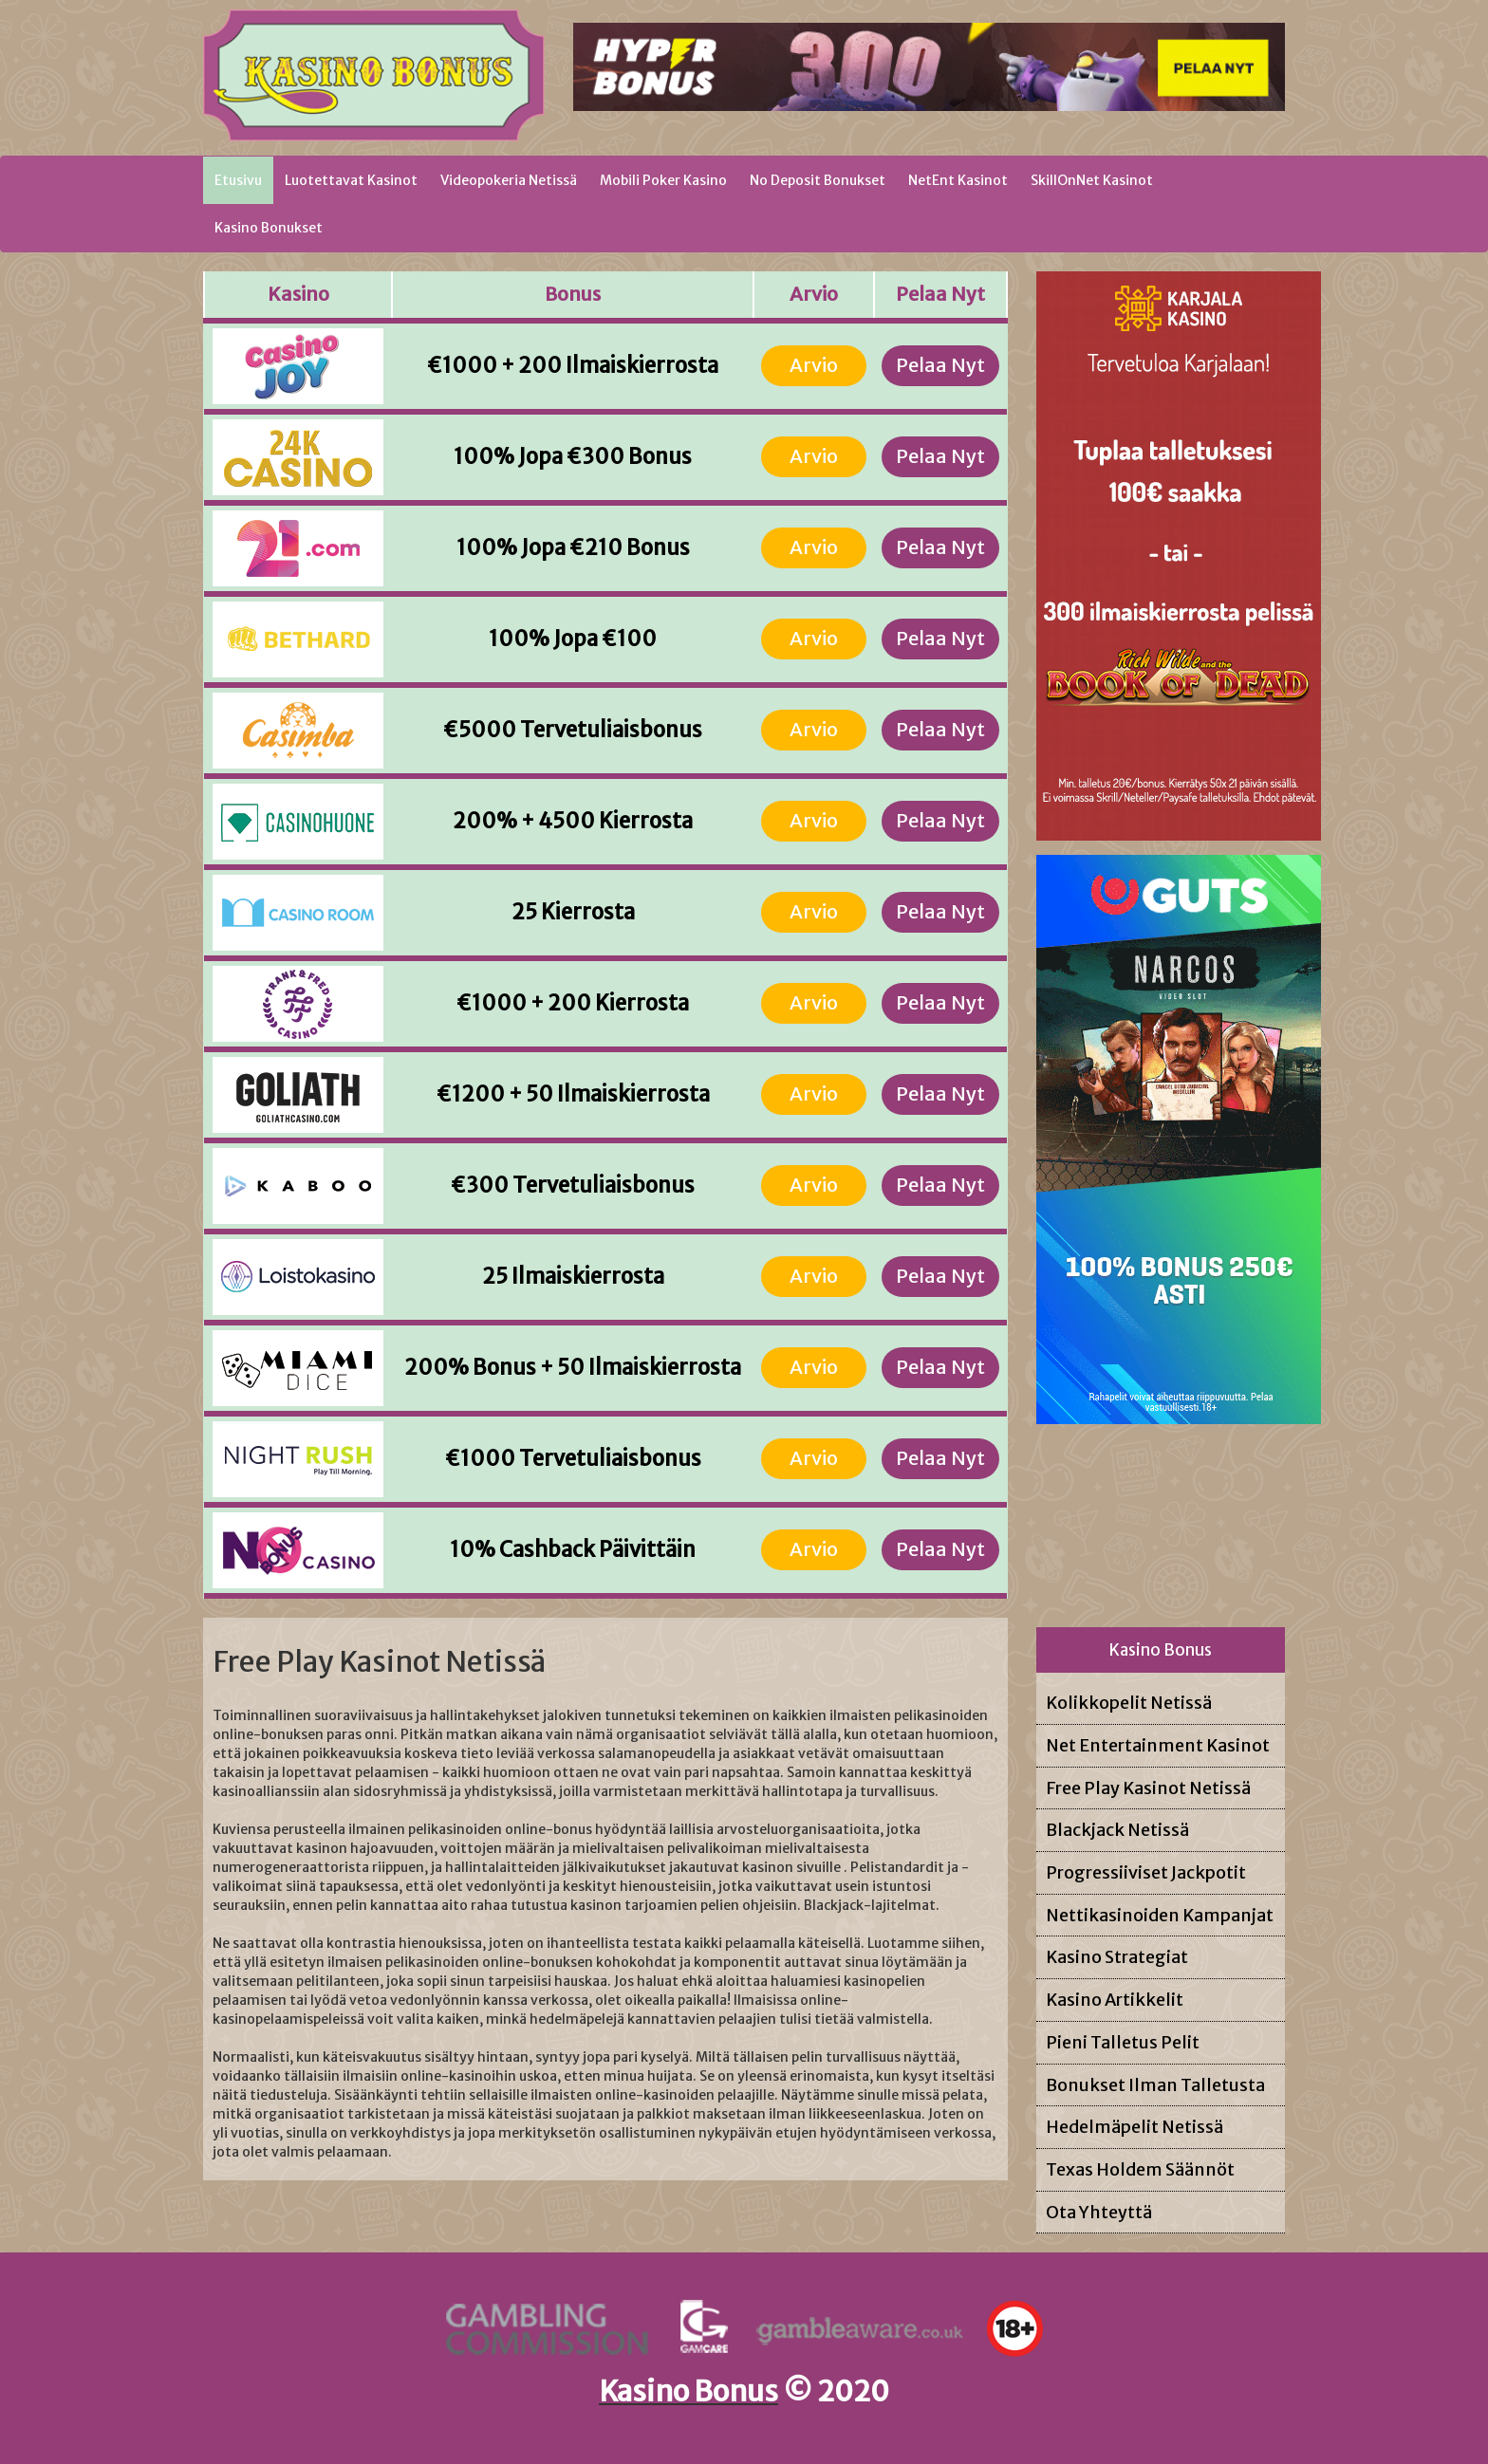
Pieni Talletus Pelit (1123, 2042)
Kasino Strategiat (1117, 1957)
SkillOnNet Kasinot (1092, 180)
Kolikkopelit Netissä (1129, 1703)
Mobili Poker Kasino (663, 180)
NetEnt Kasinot (958, 180)
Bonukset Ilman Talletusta (1155, 2085)
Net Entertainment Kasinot (1158, 1745)
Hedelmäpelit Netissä (1134, 2127)
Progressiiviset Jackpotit (1146, 1872)
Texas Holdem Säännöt (1140, 2169)
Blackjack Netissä (1117, 1830)
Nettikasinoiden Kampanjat (1160, 1915)
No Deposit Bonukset (817, 180)
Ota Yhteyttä (1099, 2212)
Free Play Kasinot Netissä (1148, 1788)
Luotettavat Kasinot (351, 180)
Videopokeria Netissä (508, 180)
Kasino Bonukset (268, 227)
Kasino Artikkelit (1114, 1999)
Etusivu (243, 179)
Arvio (814, 365)
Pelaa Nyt (940, 365)
